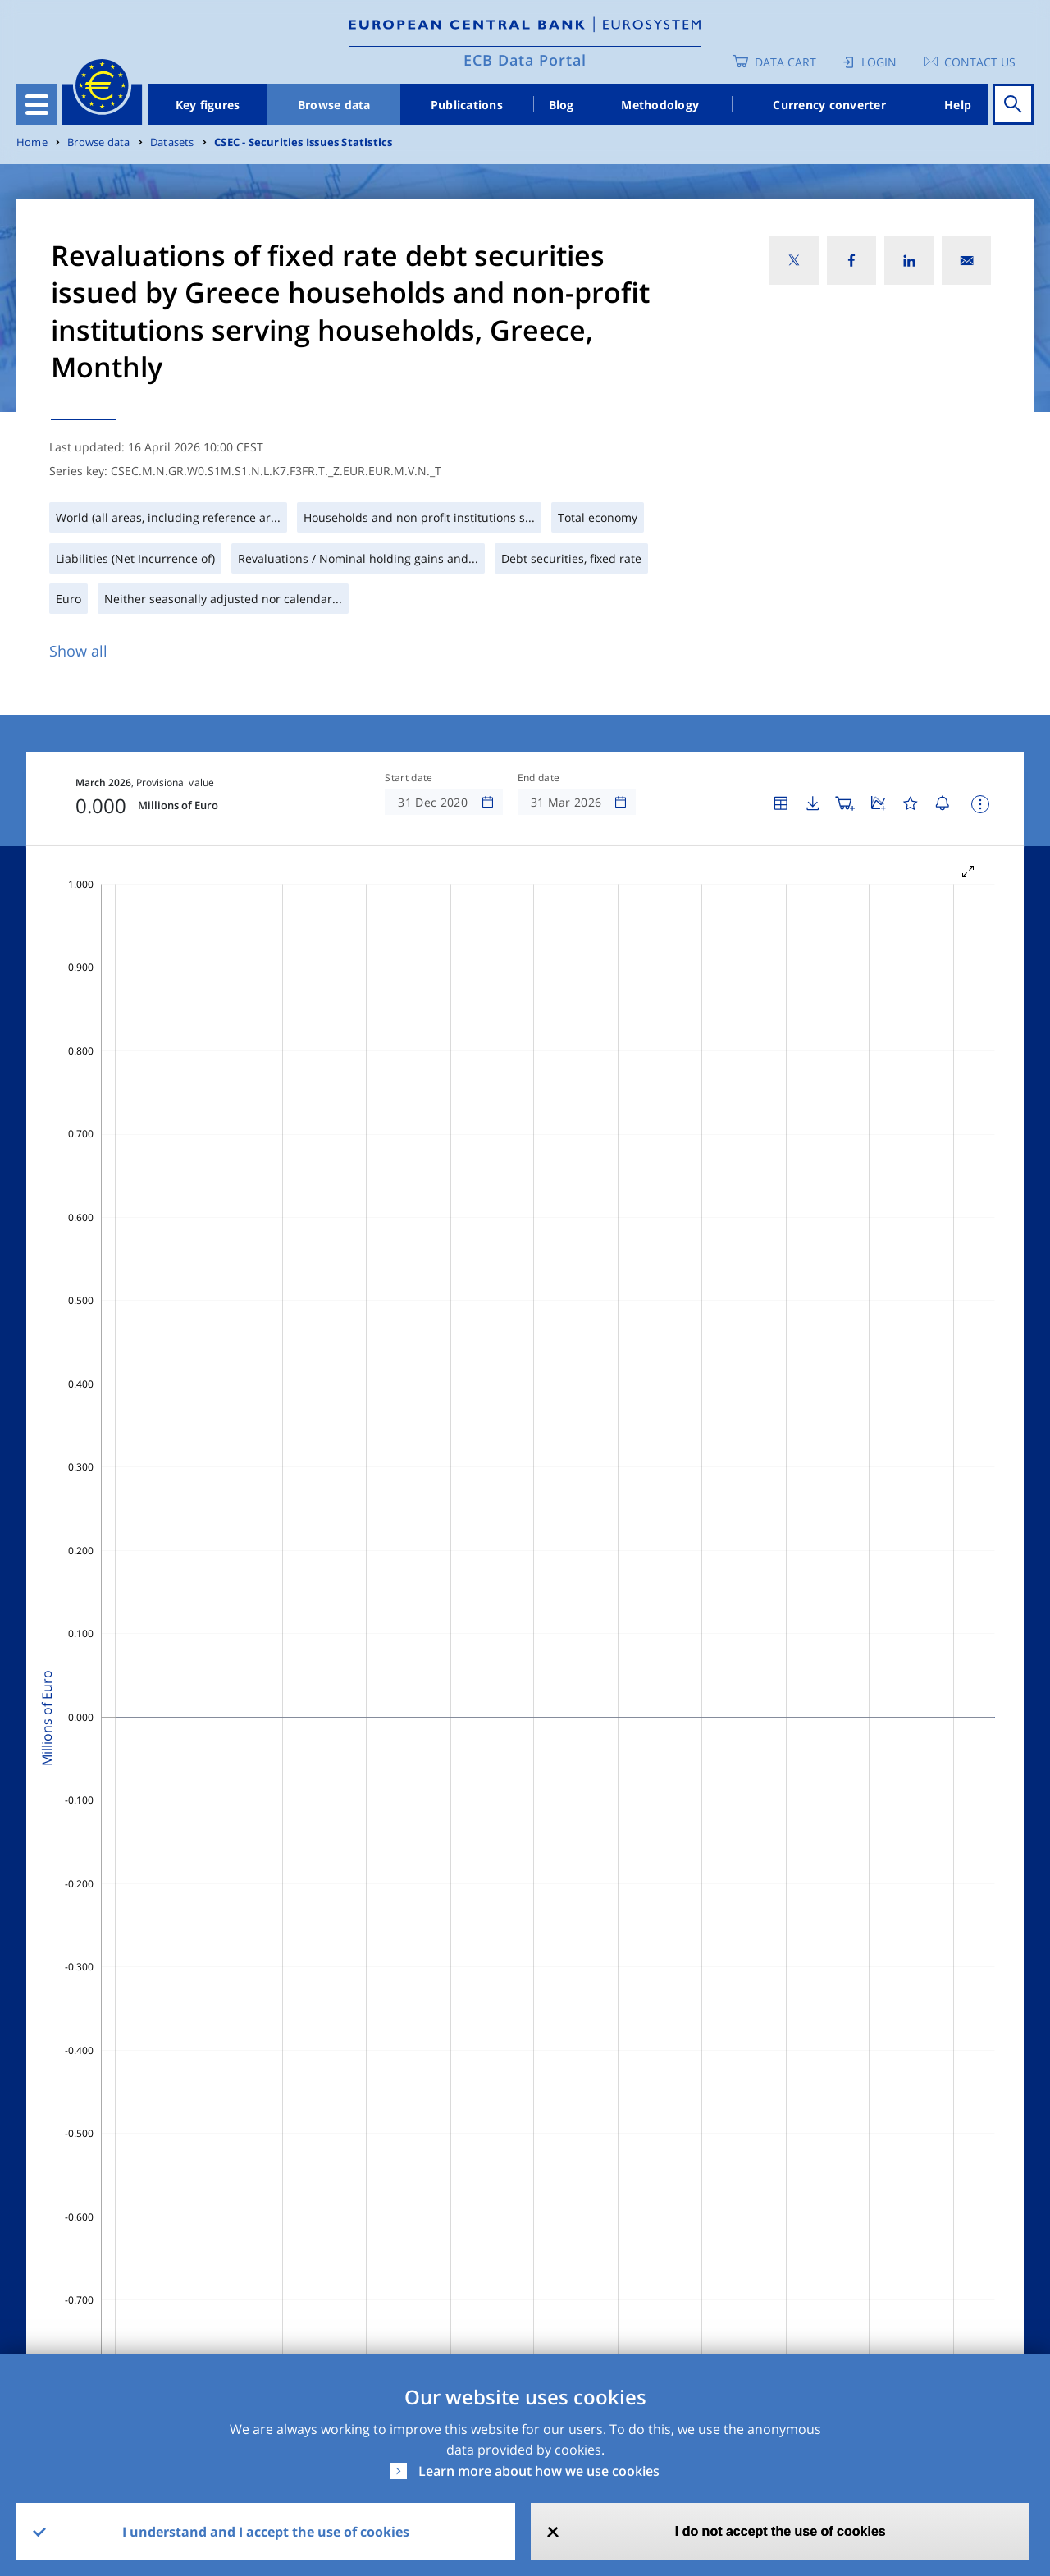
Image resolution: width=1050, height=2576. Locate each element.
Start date (408, 778)
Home (32, 142)
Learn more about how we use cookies (539, 2471)
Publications (467, 104)
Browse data (334, 104)
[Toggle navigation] (36, 104)
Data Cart (785, 62)
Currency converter (829, 104)
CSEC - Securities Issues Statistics (303, 142)
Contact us (980, 62)
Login (879, 62)
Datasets (172, 142)
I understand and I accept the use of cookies (265, 2532)
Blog (561, 104)
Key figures (208, 104)
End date (539, 778)
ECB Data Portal (525, 60)
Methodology (660, 104)
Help (957, 104)
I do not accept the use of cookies (780, 2531)
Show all (78, 651)
